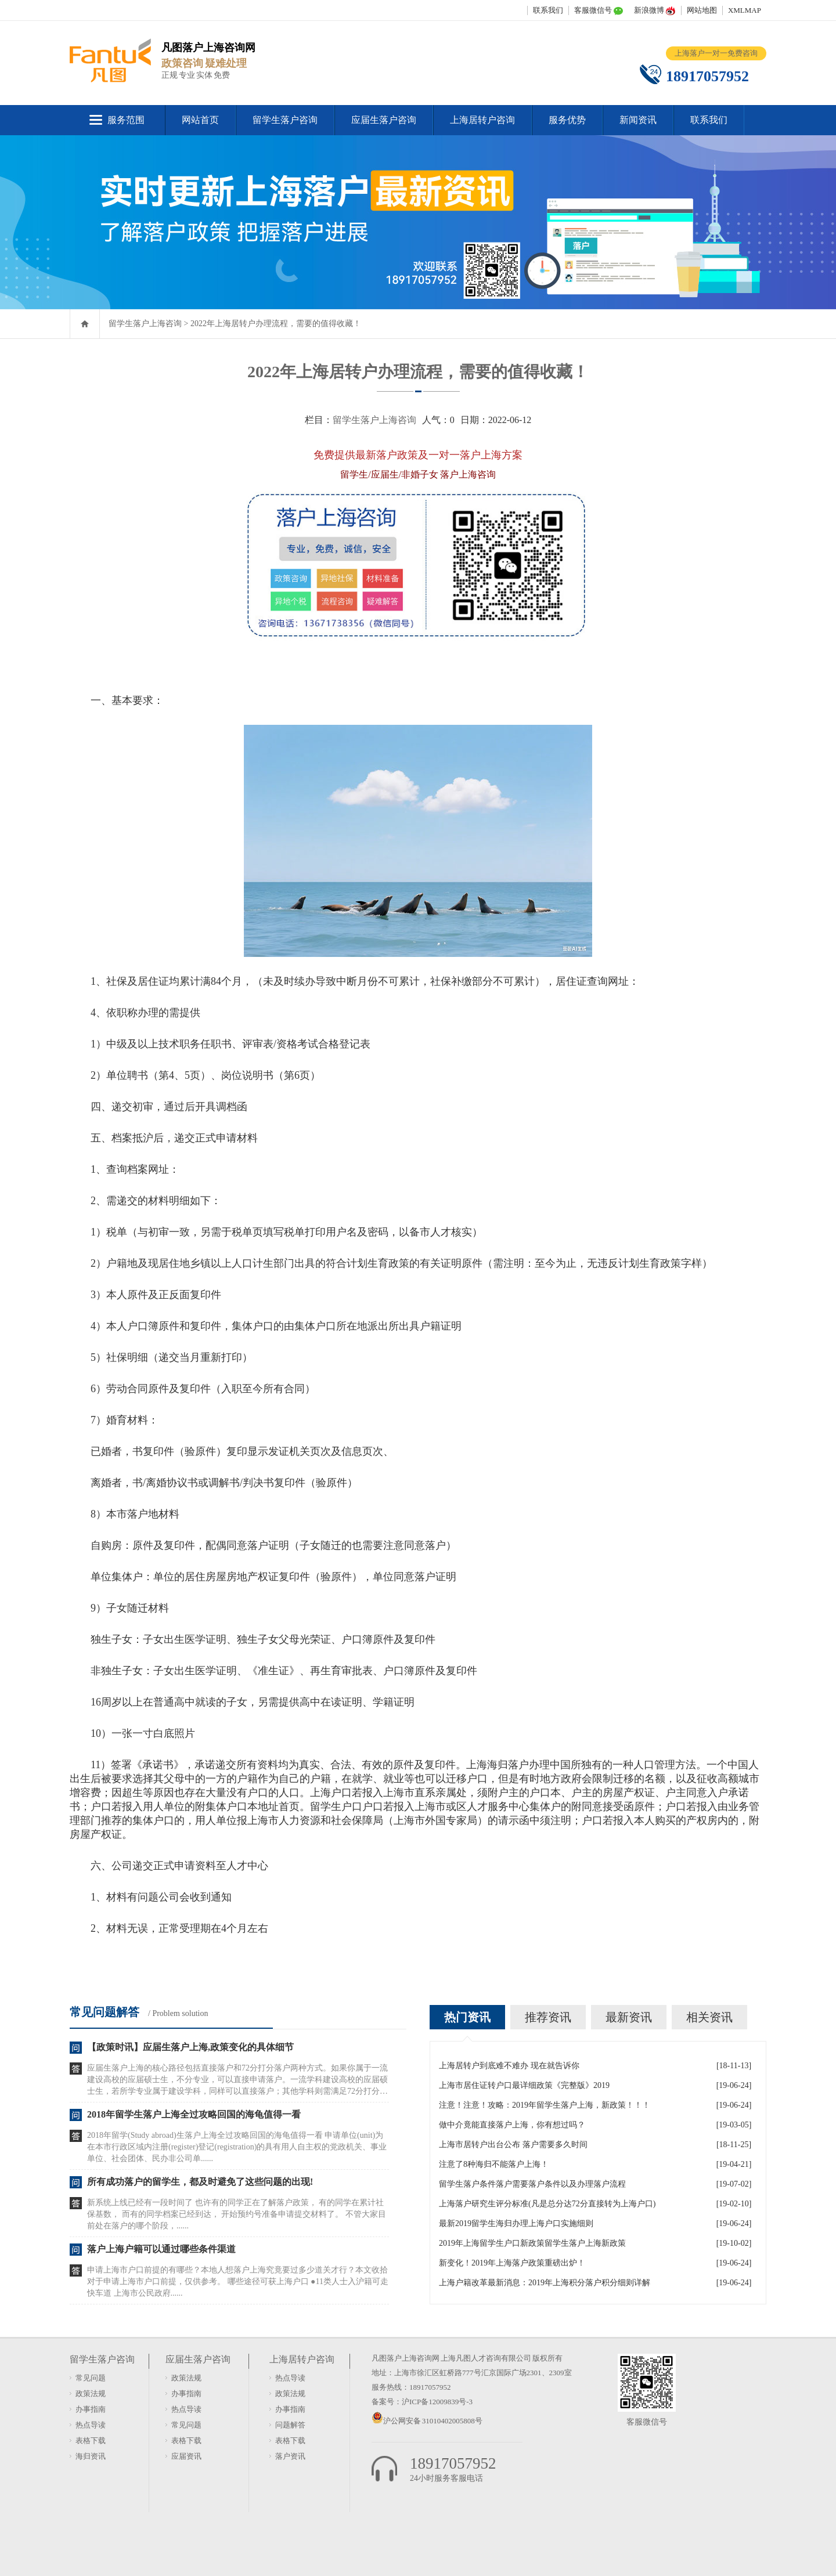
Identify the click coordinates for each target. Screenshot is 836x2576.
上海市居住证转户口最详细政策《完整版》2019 (524, 2085)
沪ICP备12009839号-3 (437, 2401)
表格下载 (90, 2440)
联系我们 (548, 10)
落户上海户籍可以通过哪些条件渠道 (161, 2249)
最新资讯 (629, 2017)
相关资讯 (709, 2017)
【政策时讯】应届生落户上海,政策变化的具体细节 (190, 2047)
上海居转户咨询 (482, 120)
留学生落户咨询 (285, 120)
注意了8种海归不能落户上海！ (494, 2164)
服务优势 (567, 120)
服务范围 (126, 120)
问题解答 (290, 2424)
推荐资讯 (548, 2017)
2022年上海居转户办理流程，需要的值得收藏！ (275, 323)
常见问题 (90, 2377)
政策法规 (90, 2393)
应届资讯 (186, 2456)
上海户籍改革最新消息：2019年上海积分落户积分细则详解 (544, 2282)
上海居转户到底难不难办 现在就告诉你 (509, 2065)
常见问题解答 (104, 2012)
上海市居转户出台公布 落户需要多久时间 (513, 2144)
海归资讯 (90, 2456)
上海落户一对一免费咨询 (716, 53)
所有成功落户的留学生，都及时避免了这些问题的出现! (200, 2182)
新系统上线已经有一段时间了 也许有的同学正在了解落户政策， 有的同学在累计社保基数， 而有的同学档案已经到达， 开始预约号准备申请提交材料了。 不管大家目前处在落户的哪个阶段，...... (236, 2214)
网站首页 (200, 120)
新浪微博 (649, 10)
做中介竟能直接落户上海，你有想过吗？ (512, 2124)
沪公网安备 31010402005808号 (432, 2420)
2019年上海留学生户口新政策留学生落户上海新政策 (532, 2243)
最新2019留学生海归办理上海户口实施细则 (516, 2223)
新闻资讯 (638, 120)
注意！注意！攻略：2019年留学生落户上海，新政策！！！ (544, 2105)
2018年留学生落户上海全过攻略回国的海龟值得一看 (194, 2114)
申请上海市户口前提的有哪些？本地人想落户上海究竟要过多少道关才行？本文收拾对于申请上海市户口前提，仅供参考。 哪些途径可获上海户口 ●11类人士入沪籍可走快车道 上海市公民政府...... (237, 2281)
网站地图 (702, 10)
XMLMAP (744, 10)
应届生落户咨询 (383, 120)
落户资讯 (290, 2456)
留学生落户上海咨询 (145, 323)
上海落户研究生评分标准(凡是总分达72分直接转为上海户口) (547, 2203)
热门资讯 (467, 2017)
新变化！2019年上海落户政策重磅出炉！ (512, 2263)
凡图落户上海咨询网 (405, 2358)
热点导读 (90, 2424)
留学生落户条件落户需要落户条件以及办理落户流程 (532, 2184)
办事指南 (90, 2409)
